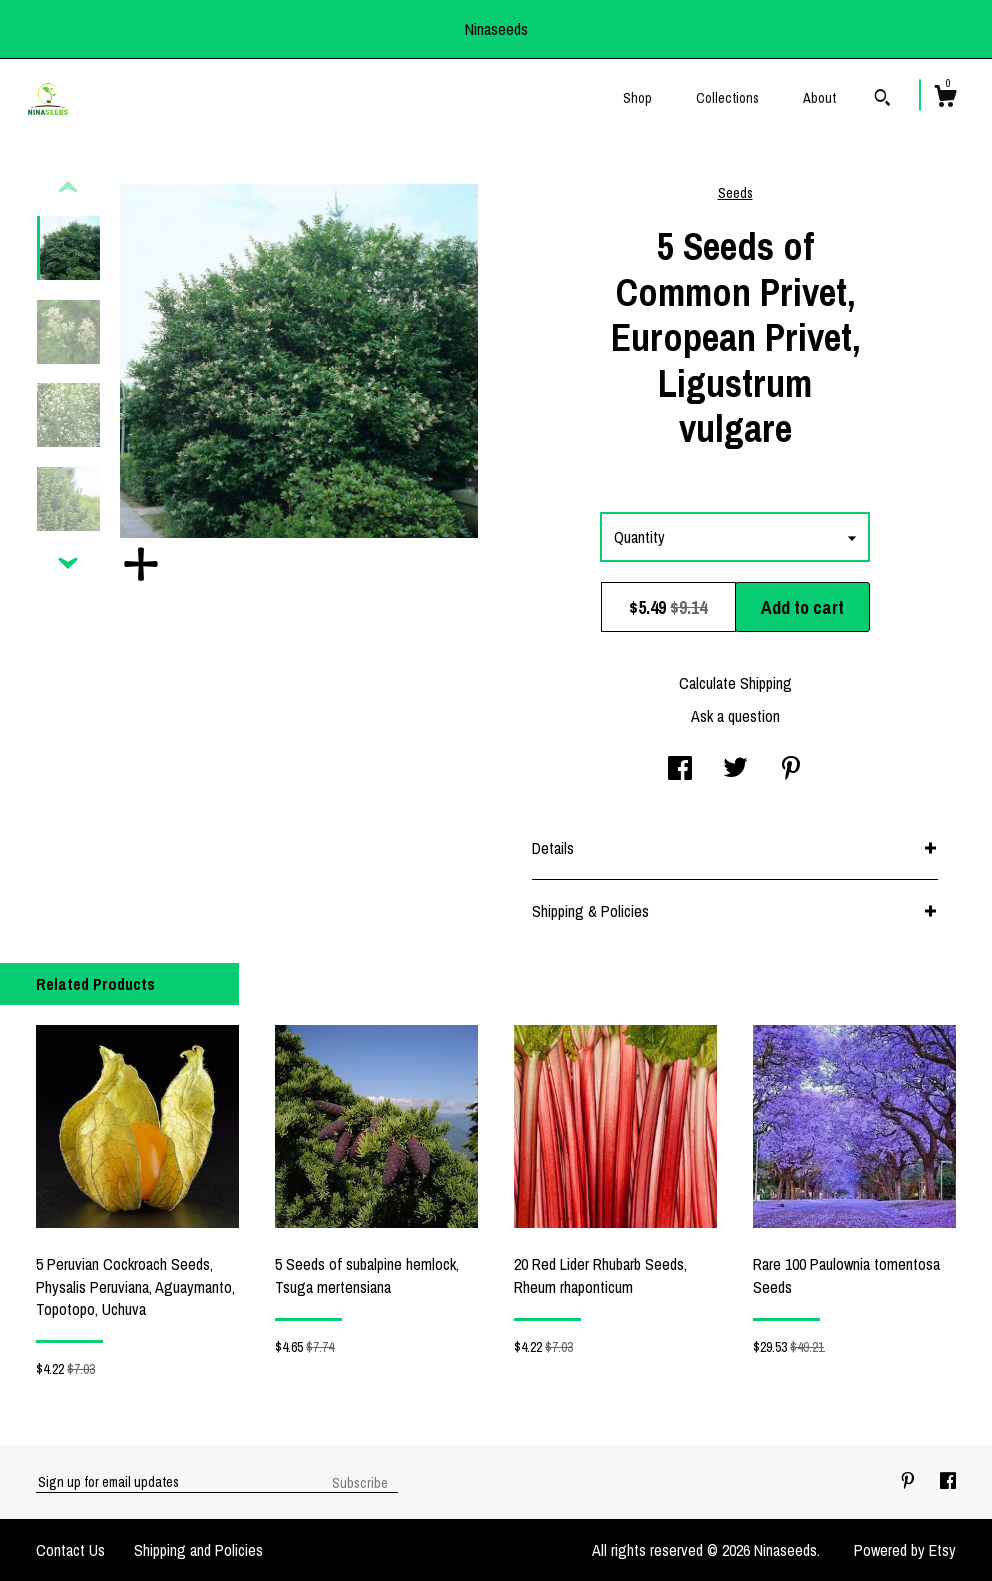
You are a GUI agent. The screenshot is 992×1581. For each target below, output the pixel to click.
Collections (727, 98)
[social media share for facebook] (680, 770)
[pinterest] (910, 1481)
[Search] (882, 100)
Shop (637, 98)
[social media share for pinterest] (791, 770)
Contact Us (70, 1550)
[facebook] (948, 1481)
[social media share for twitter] (735, 770)
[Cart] (945, 99)
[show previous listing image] (68, 188)
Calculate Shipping (735, 683)
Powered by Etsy (905, 1550)
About (819, 98)
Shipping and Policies (198, 1550)
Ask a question (735, 716)
